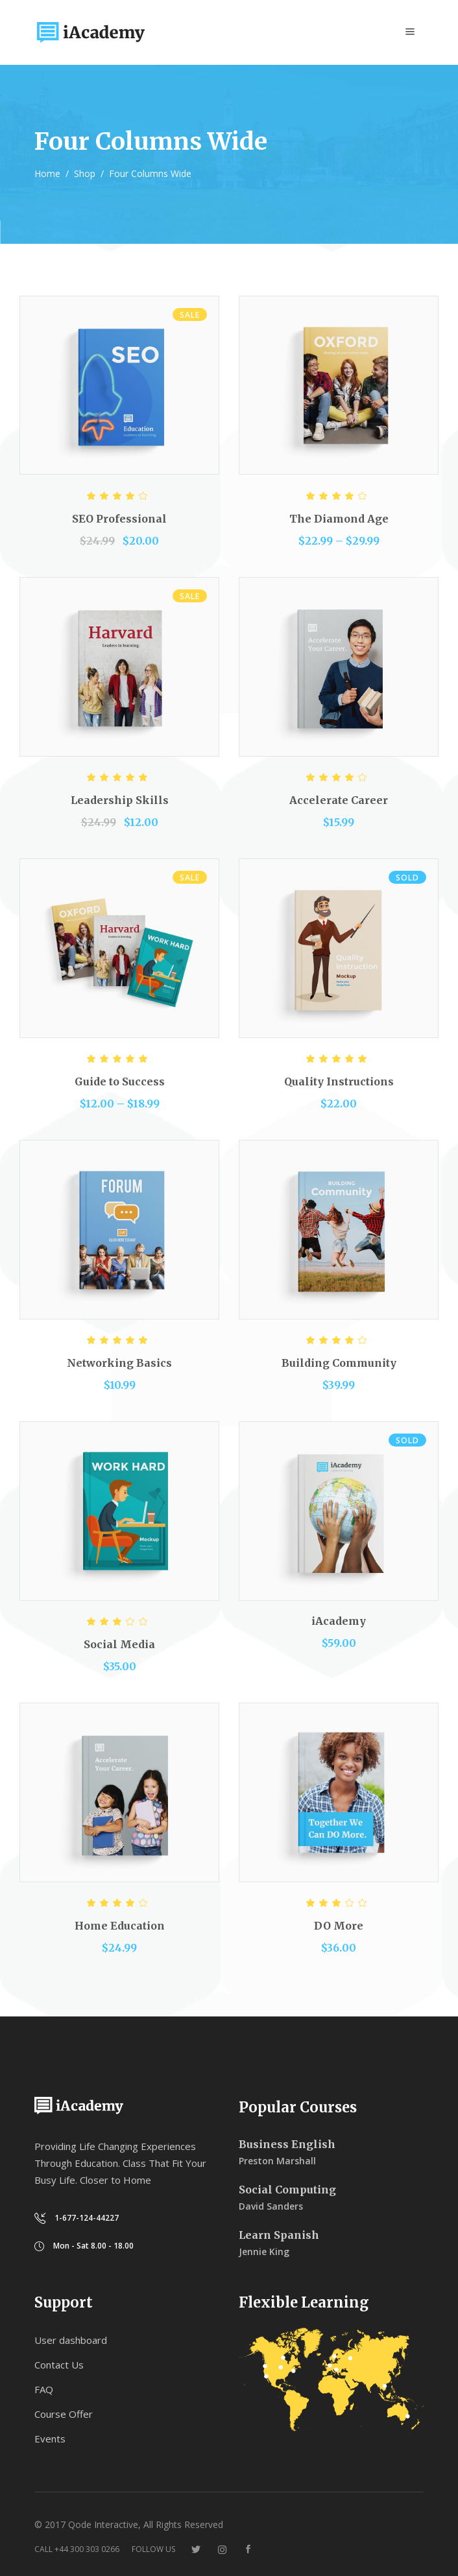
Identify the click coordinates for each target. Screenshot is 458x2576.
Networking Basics (119, 1362)
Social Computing (287, 2189)
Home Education (120, 1925)
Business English (287, 2144)
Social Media (119, 1644)
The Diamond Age (339, 518)
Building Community (339, 1362)
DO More (338, 1925)
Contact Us (59, 2364)
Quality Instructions (339, 1081)
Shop (84, 173)
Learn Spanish (279, 2234)
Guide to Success (120, 1081)
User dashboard (70, 2340)
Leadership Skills (120, 800)
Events (50, 2438)
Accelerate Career (338, 800)
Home (47, 173)
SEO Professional (119, 518)
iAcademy (338, 1620)
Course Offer (63, 2413)
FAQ (43, 2389)
